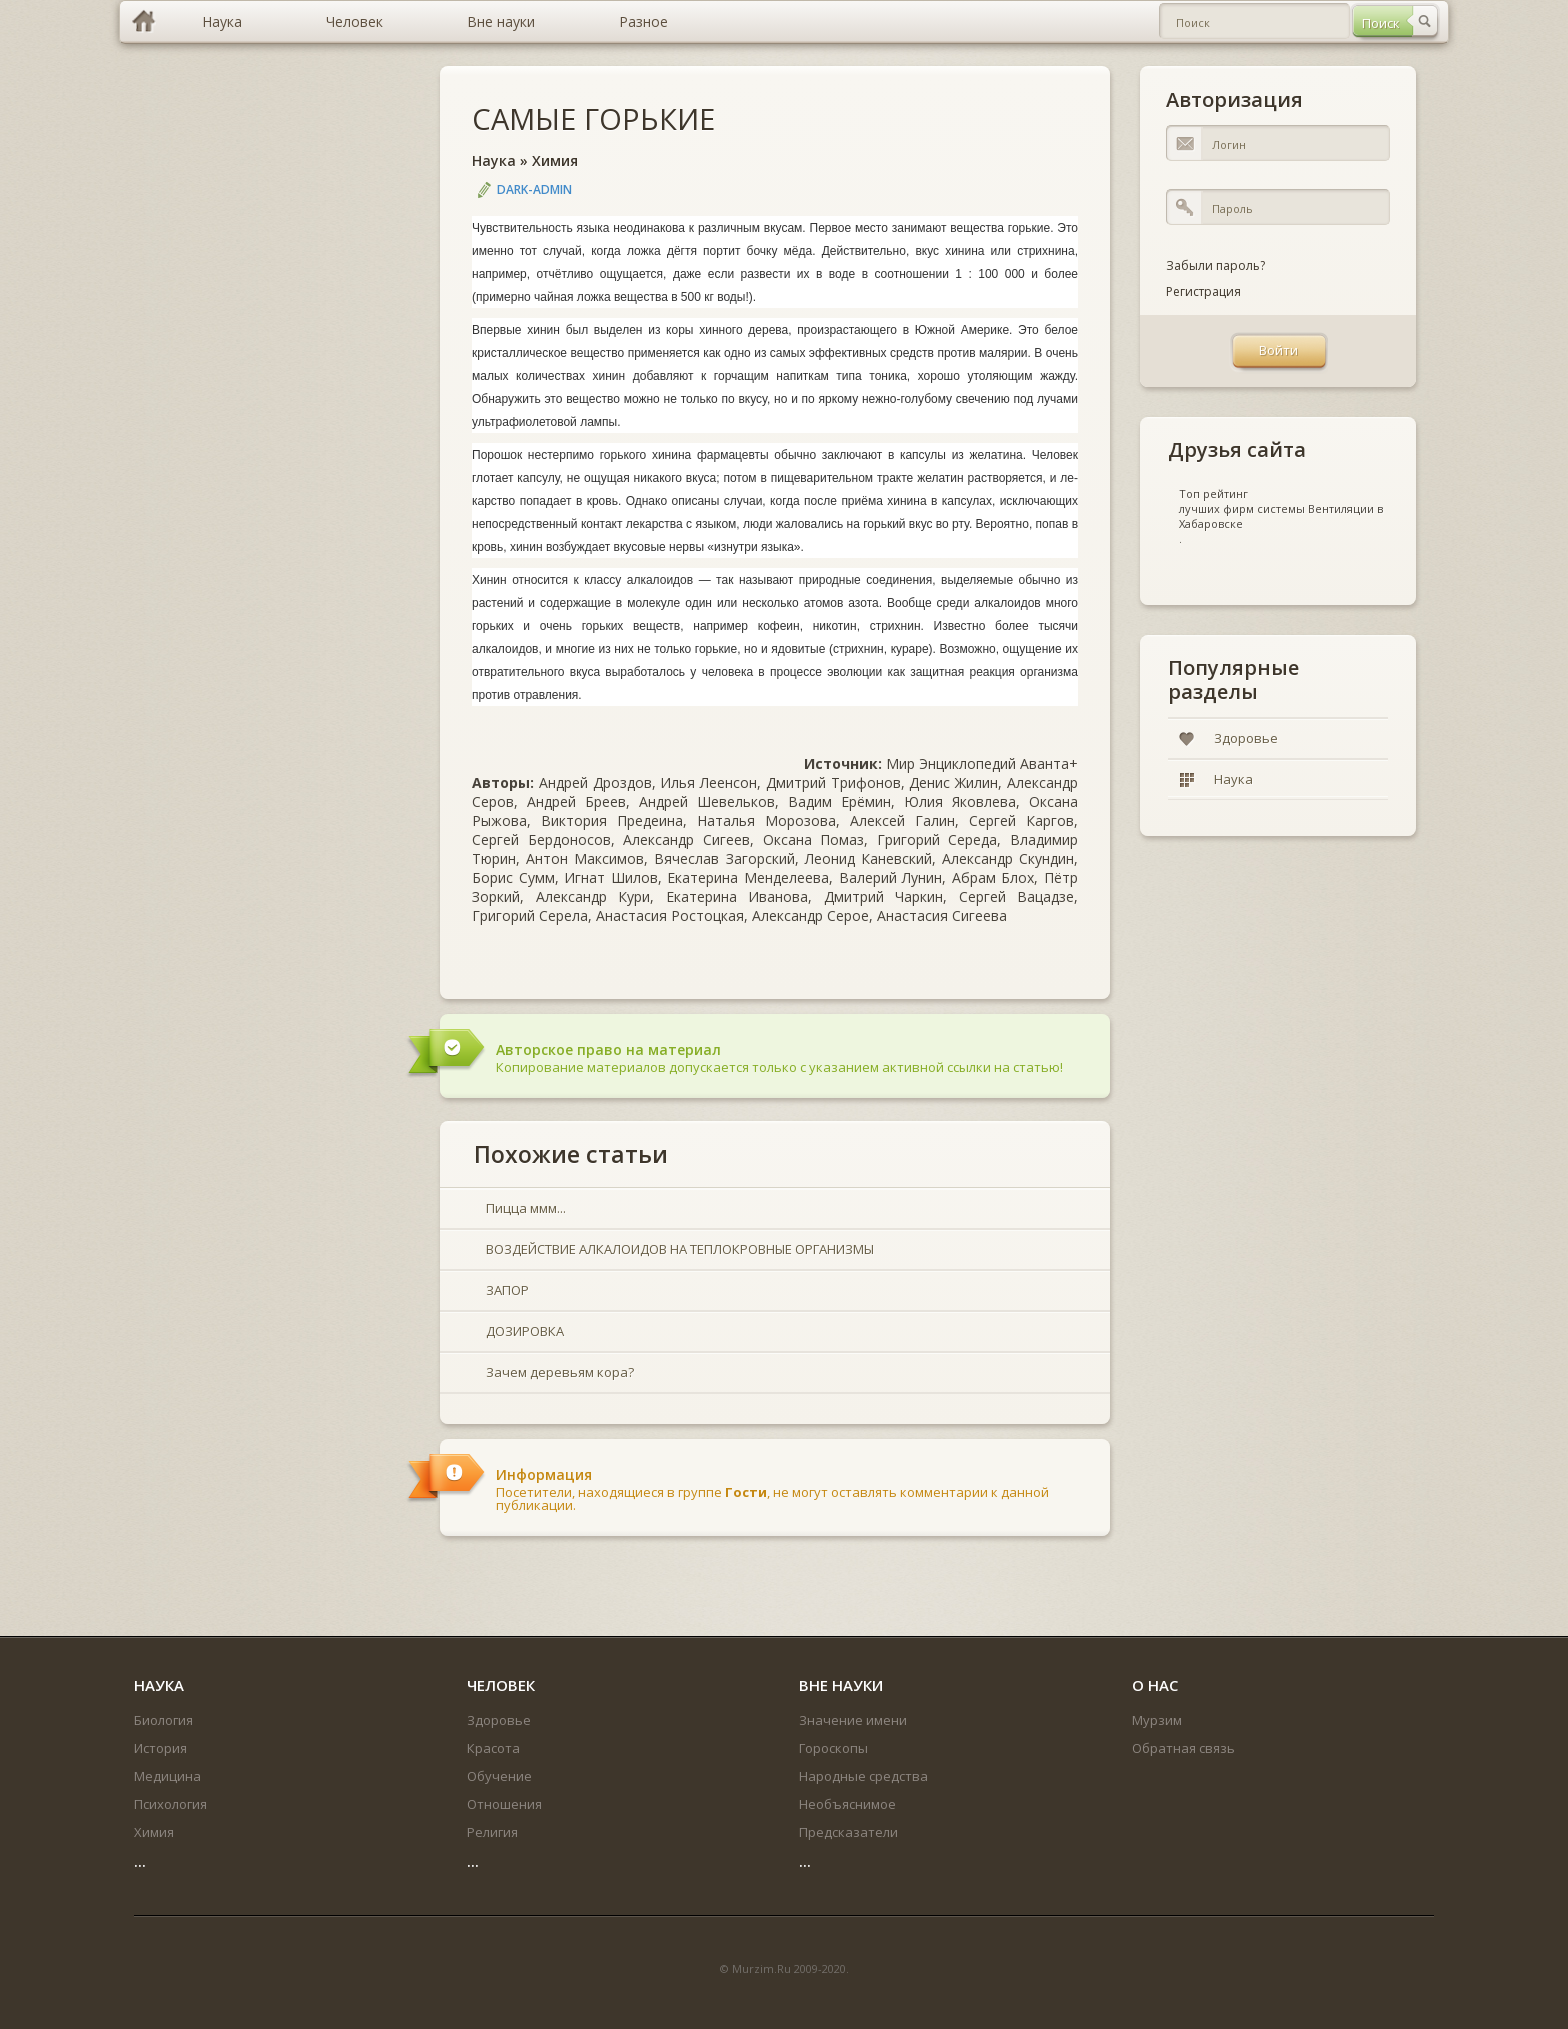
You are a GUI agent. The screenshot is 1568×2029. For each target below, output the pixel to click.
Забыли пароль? (1215, 265)
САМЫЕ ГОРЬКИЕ (593, 118)
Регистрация (1203, 291)
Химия (555, 160)
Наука (494, 160)
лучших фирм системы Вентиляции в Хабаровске (1281, 516)
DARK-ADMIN (534, 189)
